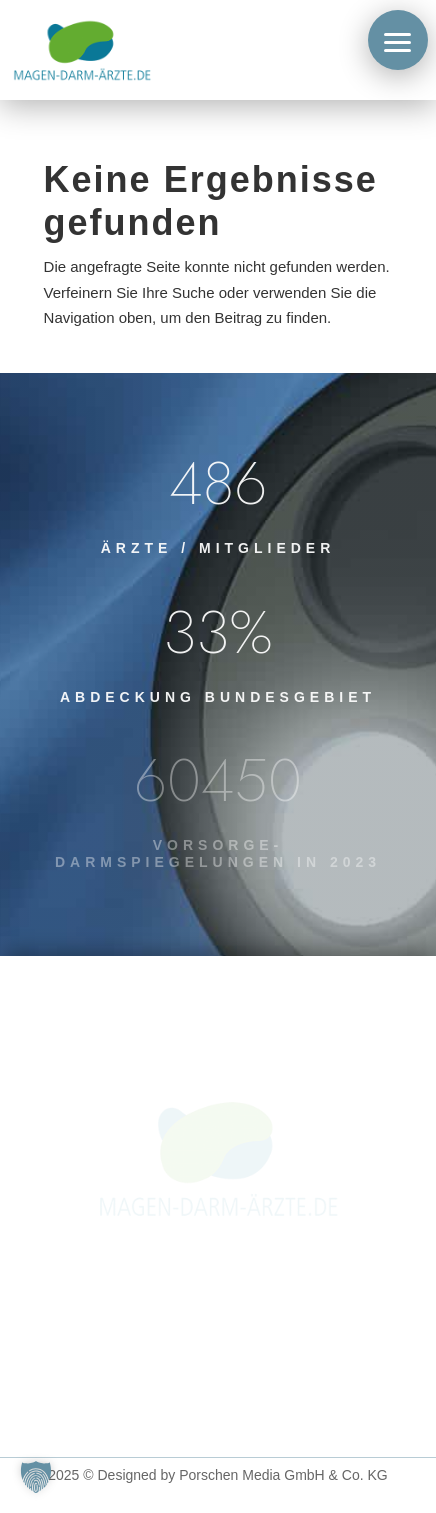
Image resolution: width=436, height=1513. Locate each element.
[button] (398, 40)
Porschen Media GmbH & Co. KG (283, 1475)
